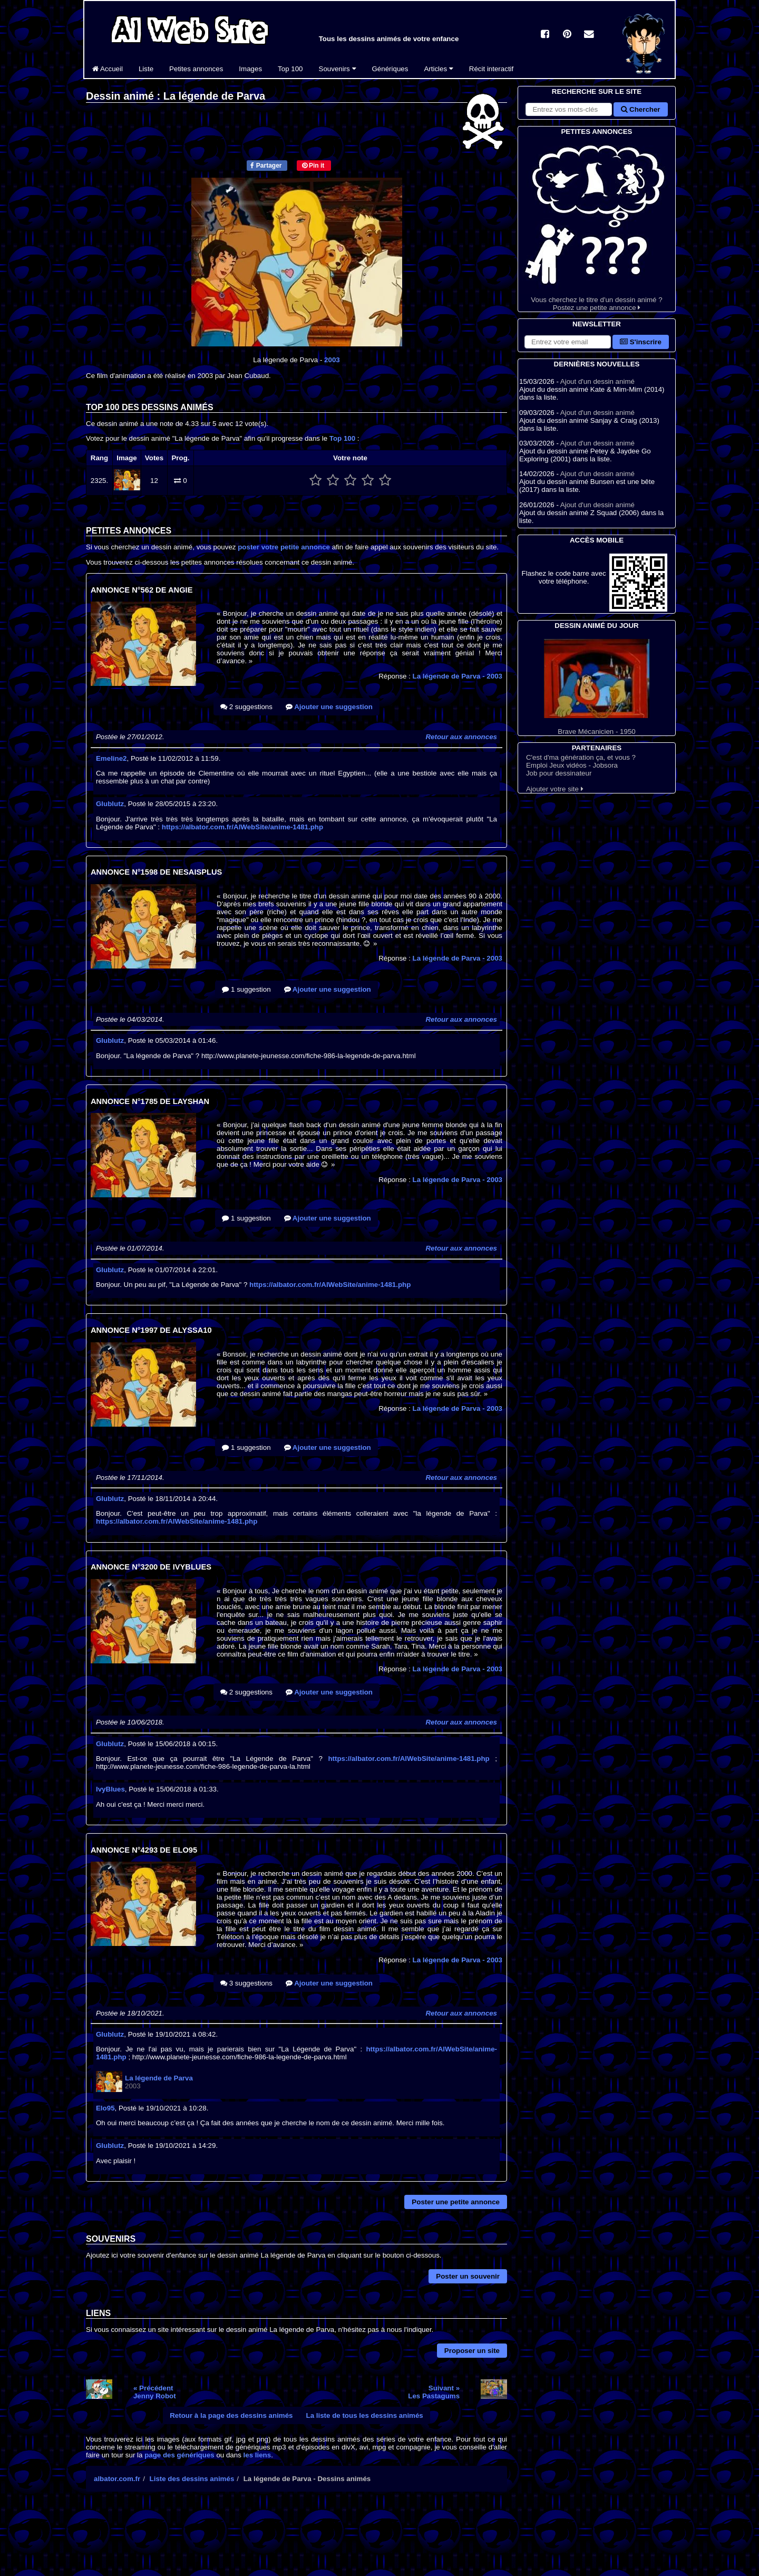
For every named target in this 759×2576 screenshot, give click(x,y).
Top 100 (290, 69)
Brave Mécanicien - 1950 (596, 687)
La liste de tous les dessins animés (364, 2415)
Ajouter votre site (554, 789)
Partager (265, 165)
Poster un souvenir (468, 2276)
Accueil (107, 69)
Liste (146, 69)
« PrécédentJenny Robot (154, 2392)
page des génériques (179, 2455)
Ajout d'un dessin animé (597, 381)
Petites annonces (196, 69)
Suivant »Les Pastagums (434, 2392)
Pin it (313, 165)
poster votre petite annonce (284, 547)
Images (250, 69)
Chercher (640, 109)
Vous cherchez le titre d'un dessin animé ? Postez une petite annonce (596, 224)
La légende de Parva (457, 676)
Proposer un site (472, 2351)
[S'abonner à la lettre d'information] (567, 341)
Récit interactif (491, 69)
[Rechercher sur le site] (569, 109)
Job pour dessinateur (558, 773)
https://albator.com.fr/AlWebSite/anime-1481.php (242, 827)
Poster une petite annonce (456, 2202)
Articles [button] (438, 69)
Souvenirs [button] (337, 69)
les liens (257, 2455)
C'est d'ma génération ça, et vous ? (581, 757)
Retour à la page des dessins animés (231, 2415)
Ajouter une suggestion (329, 707)
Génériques (390, 69)
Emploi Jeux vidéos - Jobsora (572, 765)
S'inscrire (640, 342)
